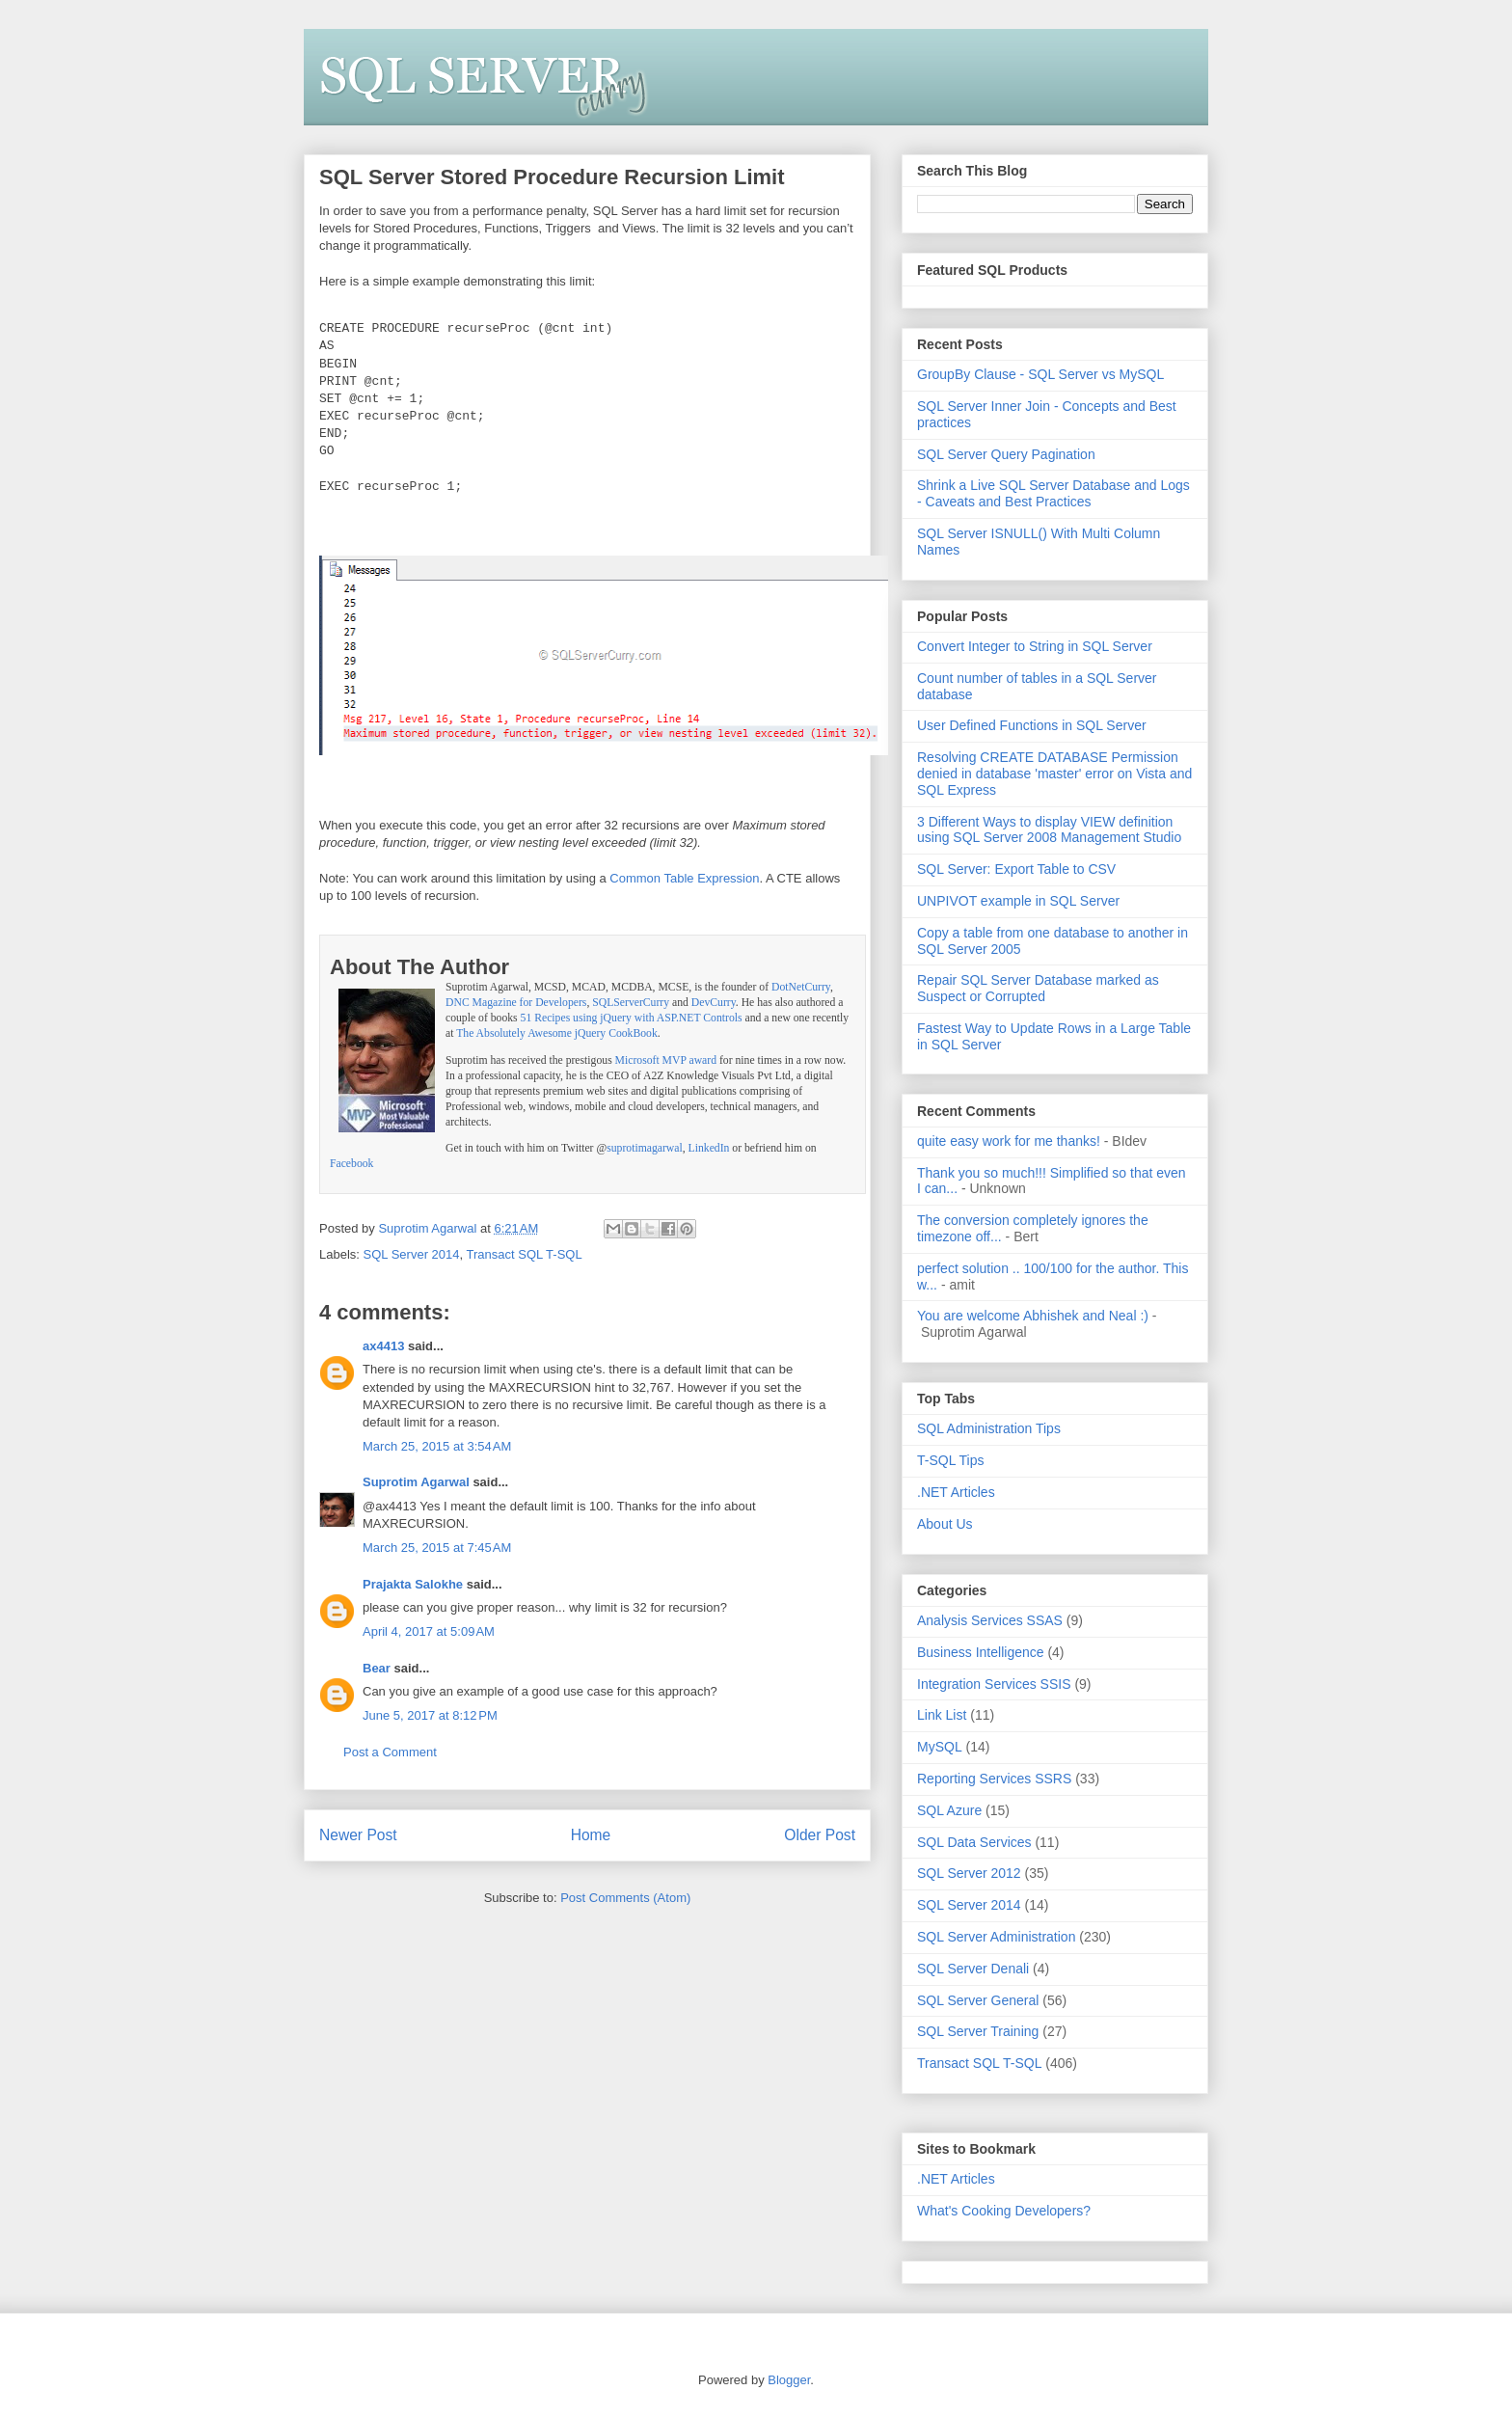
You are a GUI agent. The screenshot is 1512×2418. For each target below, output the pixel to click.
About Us (945, 1524)
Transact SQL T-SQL (524, 1252)
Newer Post (358, 1833)
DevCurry (713, 1000)
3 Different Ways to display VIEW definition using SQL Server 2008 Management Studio (1049, 830)
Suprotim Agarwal (416, 1480)
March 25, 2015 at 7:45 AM (437, 1545)
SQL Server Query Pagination (1006, 454)
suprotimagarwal (645, 1146)
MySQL (939, 1746)
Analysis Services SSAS (990, 1620)
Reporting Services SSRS (994, 1778)
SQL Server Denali (973, 1968)
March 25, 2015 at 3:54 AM (437, 1444)
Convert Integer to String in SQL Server (1034, 646)
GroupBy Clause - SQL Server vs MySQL (1040, 374)
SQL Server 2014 (412, 1252)
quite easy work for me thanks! (1008, 1141)
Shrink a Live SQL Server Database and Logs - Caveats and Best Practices (1053, 493)
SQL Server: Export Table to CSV (1016, 869)
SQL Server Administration (996, 1936)
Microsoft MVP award (665, 1058)
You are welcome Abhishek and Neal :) (1032, 1315)
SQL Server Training (978, 2031)
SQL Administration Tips (989, 1428)
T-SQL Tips (951, 1460)
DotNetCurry (800, 985)
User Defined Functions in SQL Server (1032, 725)
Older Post (819, 1833)
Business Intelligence (980, 1652)
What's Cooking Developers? (1004, 2210)
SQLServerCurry (630, 1000)
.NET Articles (956, 1492)
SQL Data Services (974, 1842)
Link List (941, 1715)
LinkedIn (709, 1146)
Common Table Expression (684, 876)
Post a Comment (390, 1750)
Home (591, 1833)
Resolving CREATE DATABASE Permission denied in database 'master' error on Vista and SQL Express (1054, 773)
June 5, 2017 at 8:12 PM (430, 1713)
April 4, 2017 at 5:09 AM (429, 1629)
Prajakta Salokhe (413, 1582)
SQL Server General (978, 2000)
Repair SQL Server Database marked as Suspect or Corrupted (1038, 988)
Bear (377, 1666)
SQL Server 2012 (969, 1873)
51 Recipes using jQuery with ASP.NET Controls (631, 1016)
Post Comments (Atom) (625, 1895)
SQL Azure (949, 1810)
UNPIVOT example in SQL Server (1018, 901)
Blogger (789, 2380)
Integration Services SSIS (994, 1684)
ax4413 (383, 1344)
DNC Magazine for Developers (516, 1000)
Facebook (351, 1161)
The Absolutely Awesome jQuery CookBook (557, 1031)
